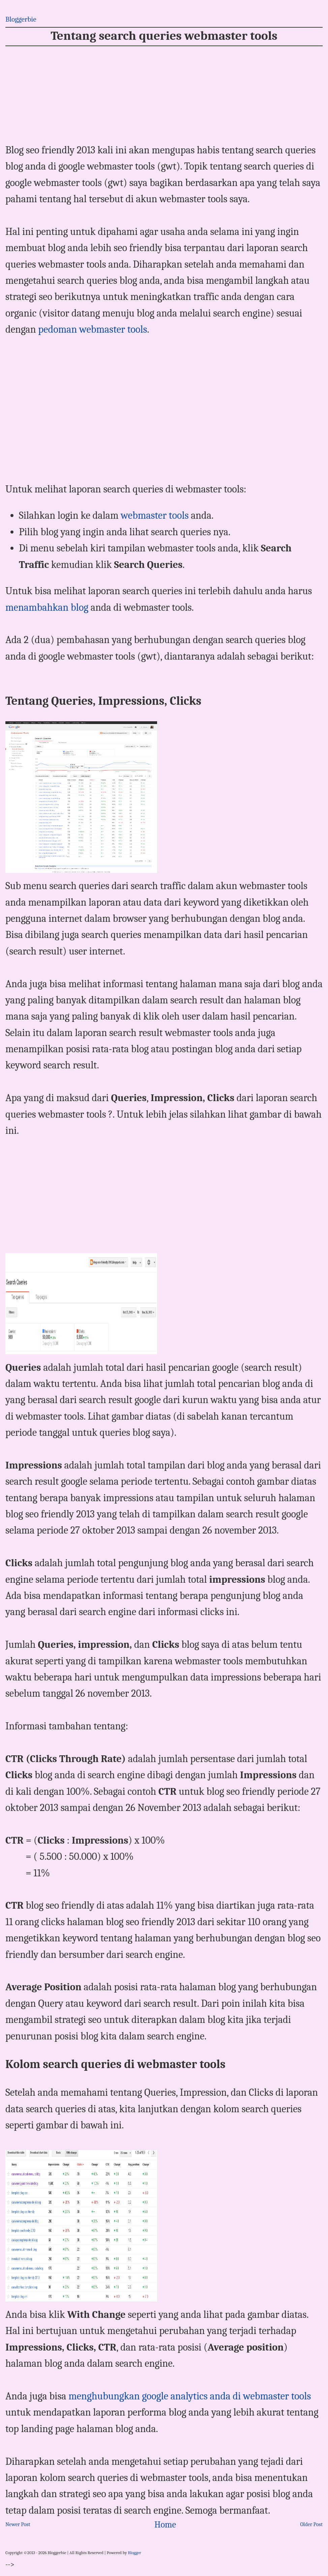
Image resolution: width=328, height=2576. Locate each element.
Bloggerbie (20, 19)
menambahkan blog (46, 607)
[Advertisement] (164, 95)
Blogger (134, 2552)
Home (165, 2524)
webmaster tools (154, 515)
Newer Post (17, 2524)
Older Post (311, 2524)
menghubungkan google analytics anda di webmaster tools (189, 2396)
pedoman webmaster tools (92, 329)
